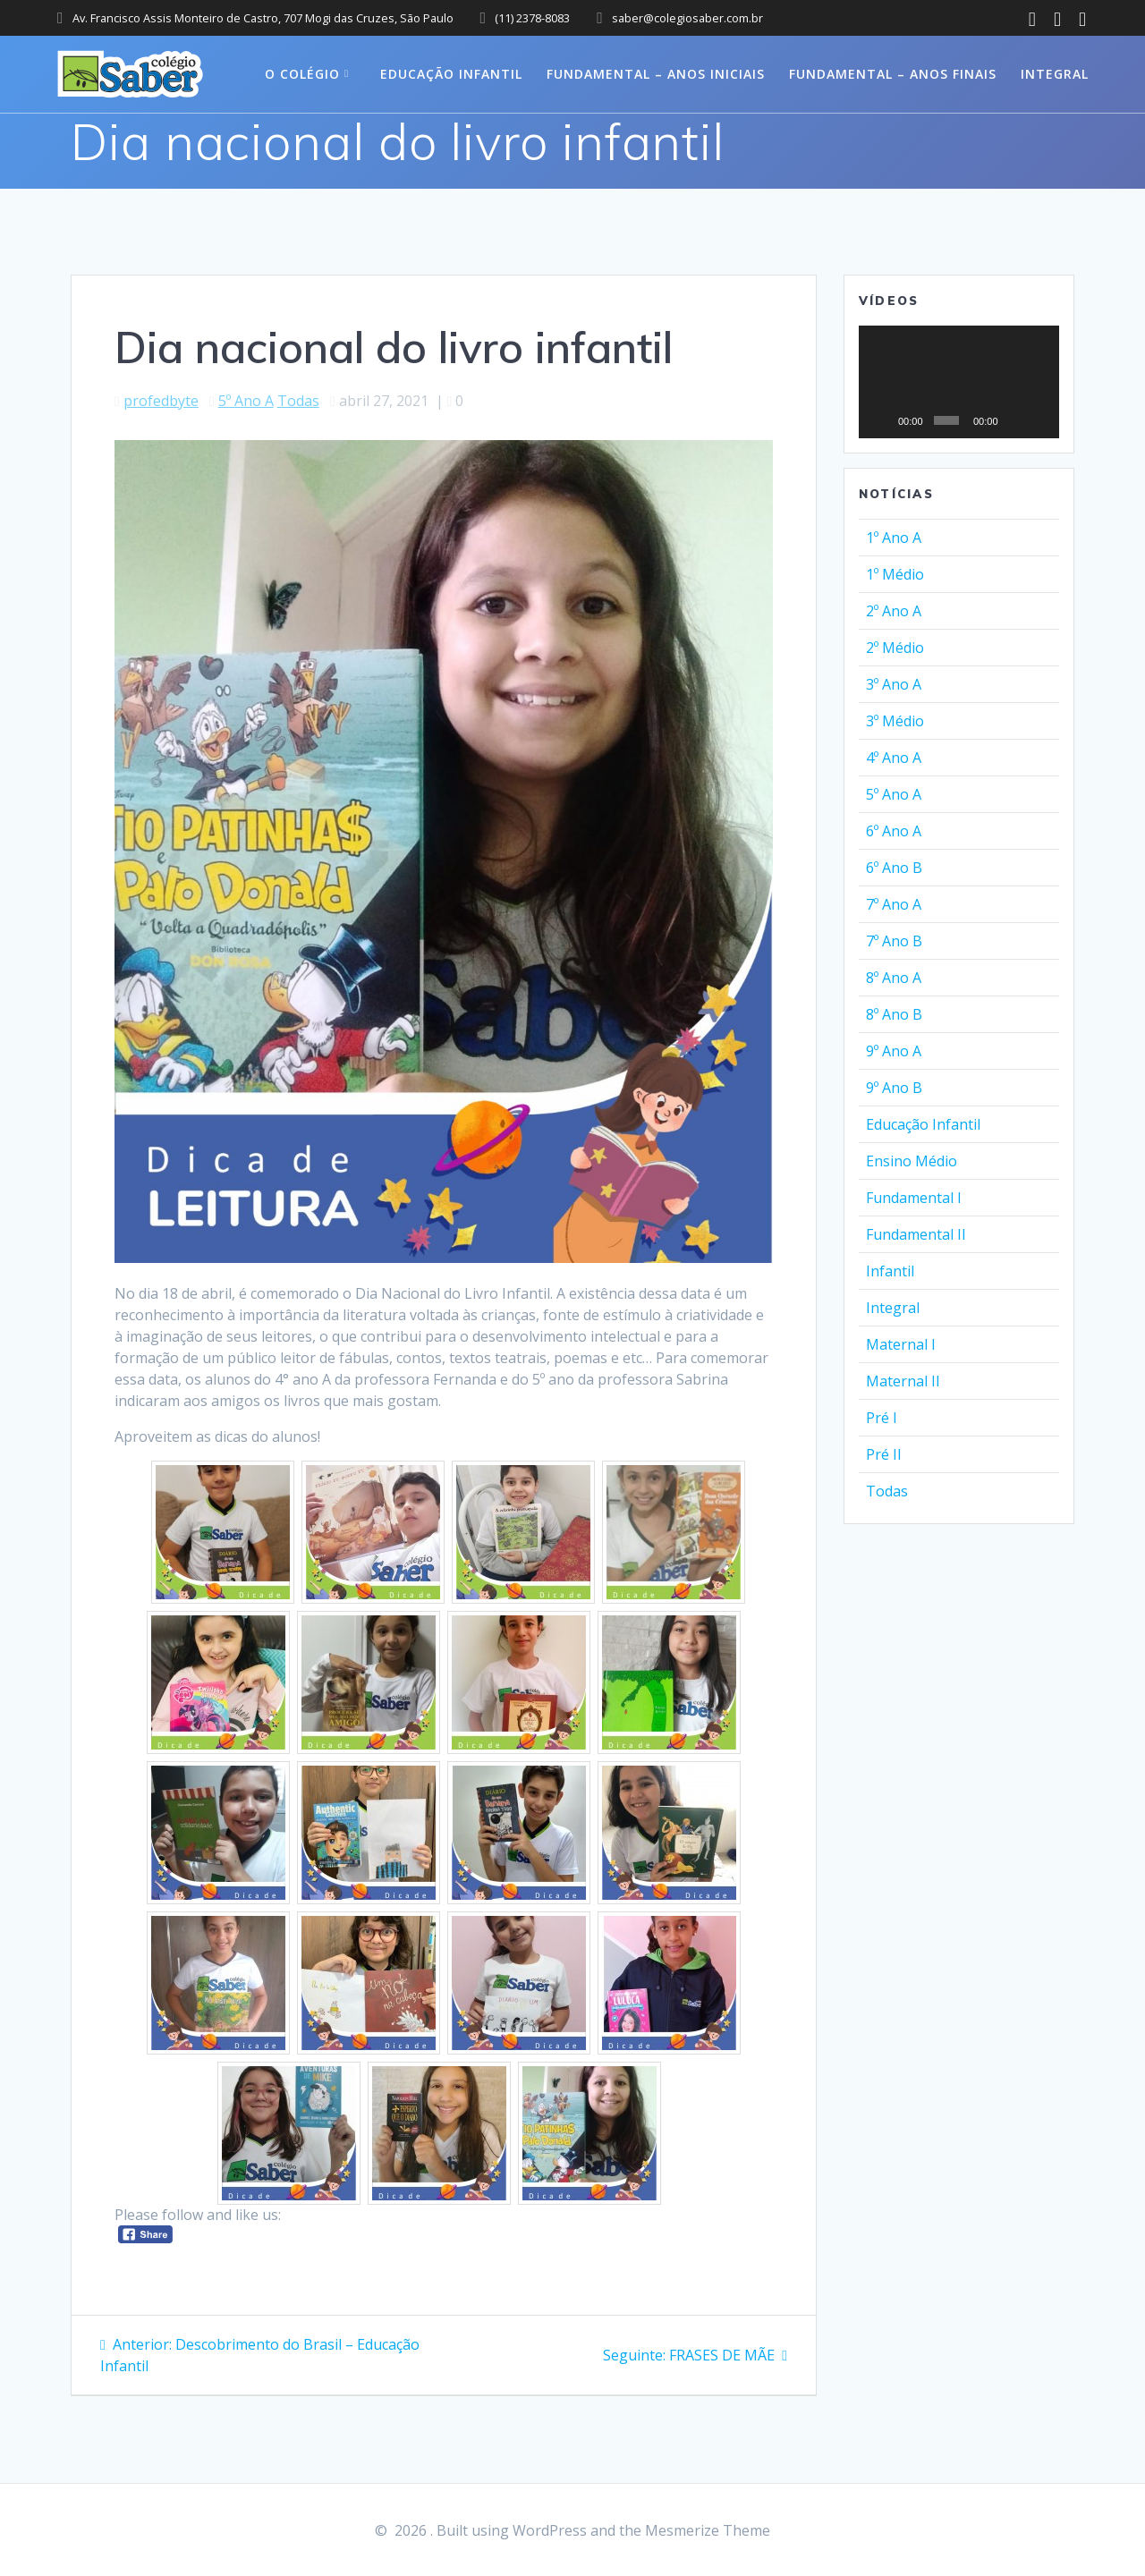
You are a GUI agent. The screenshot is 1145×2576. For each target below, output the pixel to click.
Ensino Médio (911, 1161)
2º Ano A (893, 611)
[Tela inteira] (1039, 420)
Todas (298, 401)
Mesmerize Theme (707, 2530)
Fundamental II (916, 1234)
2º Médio (895, 647)
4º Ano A (893, 757)
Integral (1055, 73)
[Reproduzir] (882, 420)
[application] (959, 382)
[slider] (946, 420)
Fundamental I (914, 1198)
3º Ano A (893, 684)
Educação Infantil (451, 73)
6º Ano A (893, 831)
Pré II (884, 1454)
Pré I (881, 1418)
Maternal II (903, 1381)
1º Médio (895, 574)
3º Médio (895, 721)
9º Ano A (893, 1051)
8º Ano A (893, 977)
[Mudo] (1014, 420)
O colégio (302, 73)
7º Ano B (894, 941)
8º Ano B (894, 1014)
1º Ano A (893, 537)
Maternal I (901, 1344)
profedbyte (161, 401)
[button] (959, 382)
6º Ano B (894, 867)
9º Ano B (894, 1087)
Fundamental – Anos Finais (893, 73)
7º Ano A (893, 904)
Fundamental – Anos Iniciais (656, 73)
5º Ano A (246, 401)
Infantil (890, 1271)
